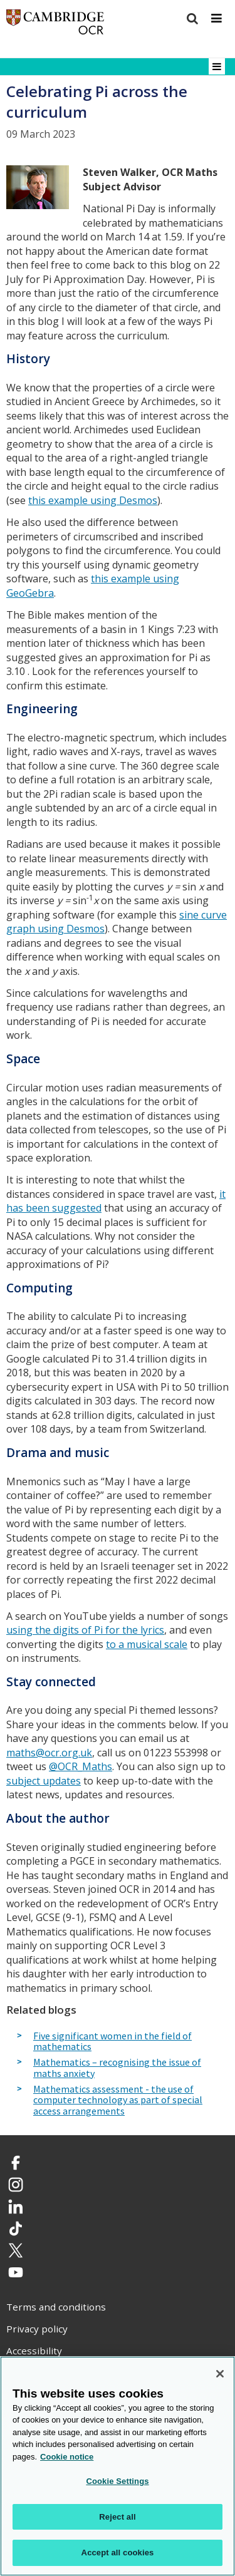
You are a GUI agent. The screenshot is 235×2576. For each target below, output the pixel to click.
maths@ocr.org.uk (49, 1752)
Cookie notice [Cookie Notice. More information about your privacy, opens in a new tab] (66, 2456)
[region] (117, 2466)
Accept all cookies (117, 2552)
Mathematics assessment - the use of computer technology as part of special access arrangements (117, 2100)
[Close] (220, 2374)
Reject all (117, 2517)
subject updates (43, 1781)
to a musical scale (146, 1644)
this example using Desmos (92, 500)
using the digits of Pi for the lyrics (85, 1630)
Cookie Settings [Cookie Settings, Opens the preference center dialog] (117, 2481)
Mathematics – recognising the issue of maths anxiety (117, 2068)
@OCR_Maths (80, 1766)
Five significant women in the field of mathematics (112, 2042)
